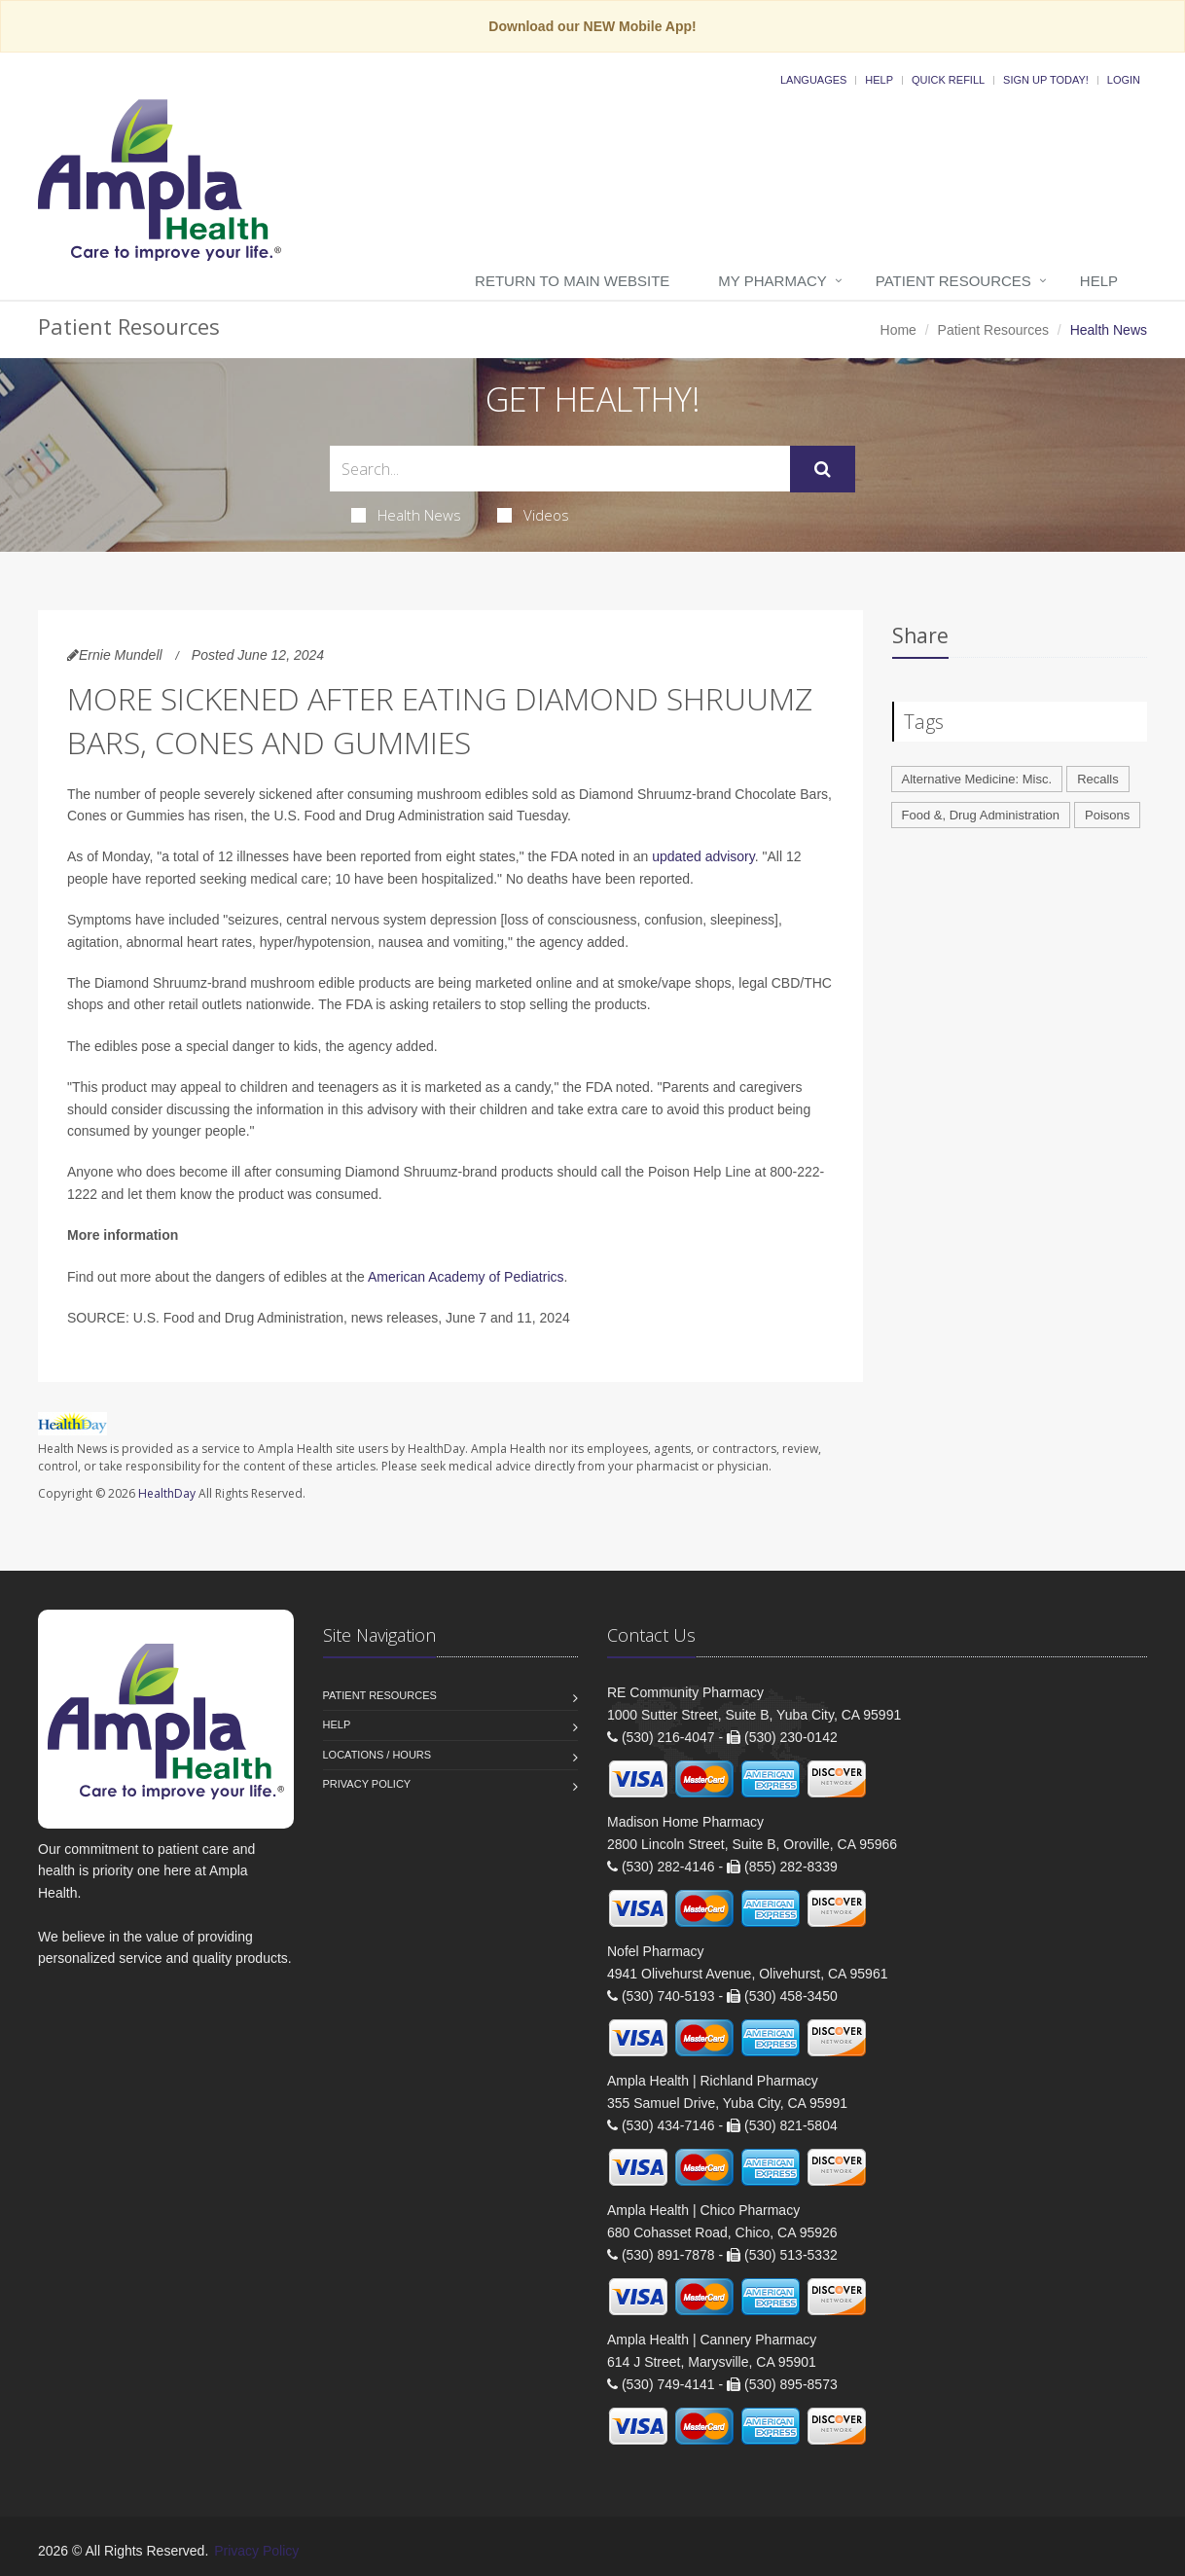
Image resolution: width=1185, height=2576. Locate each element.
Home (898, 330)
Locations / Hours (377, 1754)
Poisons (1107, 815)
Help (879, 80)
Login (1123, 80)
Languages (813, 80)
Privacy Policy (367, 1784)
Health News (406, 515)
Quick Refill (948, 80)
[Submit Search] (822, 469)
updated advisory (703, 856)
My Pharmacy (772, 280)
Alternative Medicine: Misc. (977, 779)
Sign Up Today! (1046, 80)
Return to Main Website (572, 280)
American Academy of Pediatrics (466, 1277)
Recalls (1098, 779)
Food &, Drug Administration (981, 815)
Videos (533, 515)
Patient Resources (953, 280)
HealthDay (167, 1493)
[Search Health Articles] (560, 468)
